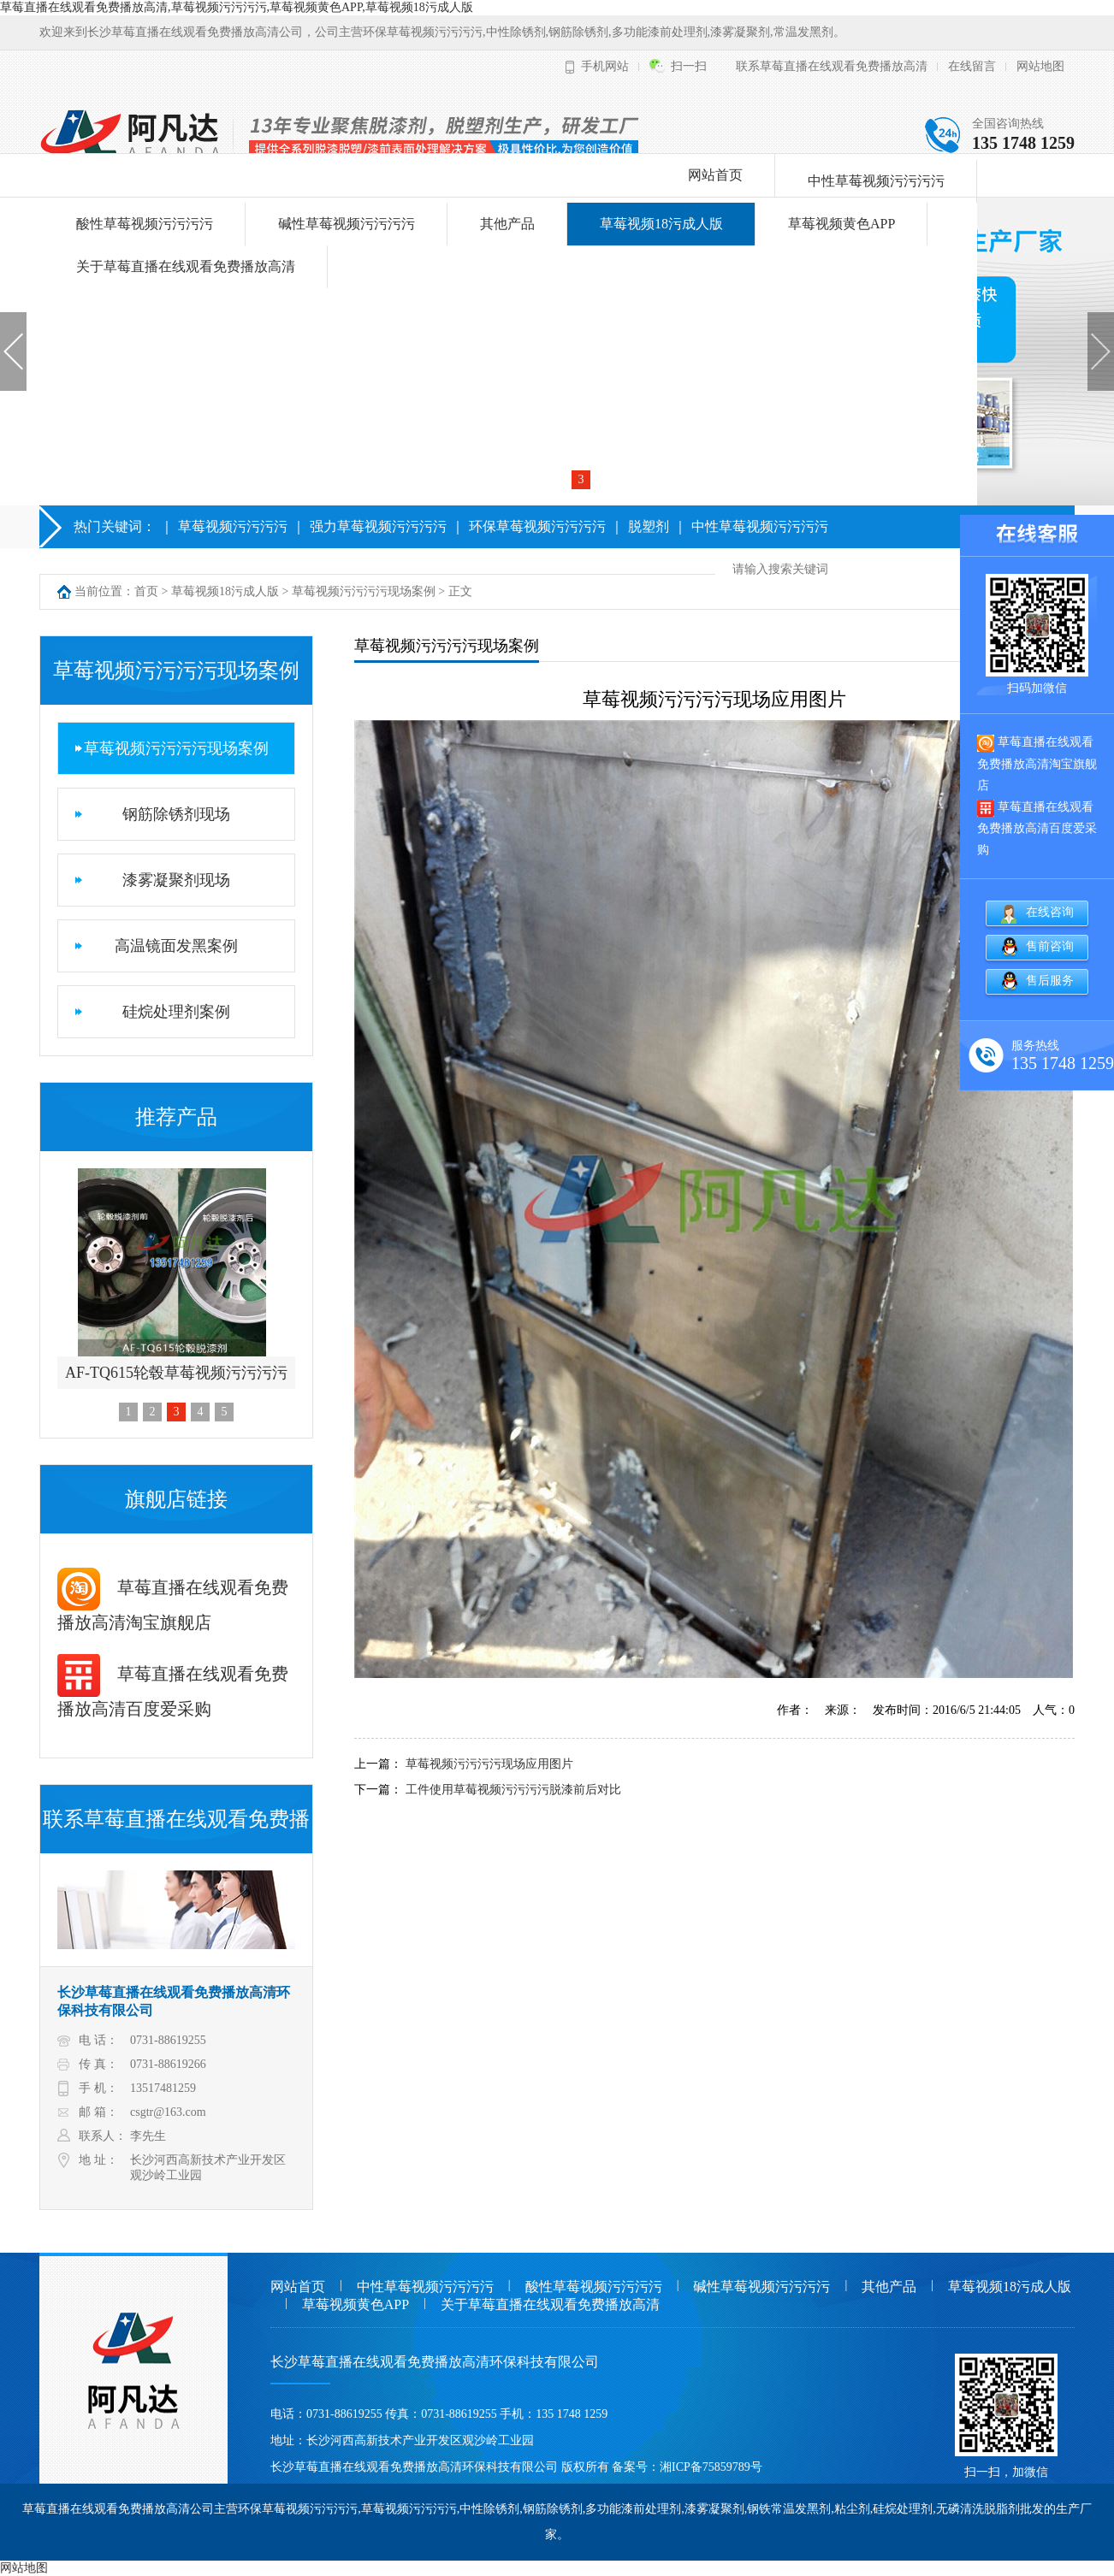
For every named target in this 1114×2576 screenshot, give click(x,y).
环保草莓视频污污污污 (537, 526)
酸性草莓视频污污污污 (144, 223)
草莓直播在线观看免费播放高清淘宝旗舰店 (1037, 763)
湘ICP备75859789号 (711, 2467)
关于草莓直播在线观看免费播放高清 (185, 266)
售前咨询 (1050, 946)
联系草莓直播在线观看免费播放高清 (831, 66)
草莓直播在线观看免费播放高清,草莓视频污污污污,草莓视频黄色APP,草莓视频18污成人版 (236, 7)
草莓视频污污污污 (232, 526)
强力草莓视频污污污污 (378, 526)
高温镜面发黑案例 (176, 945)
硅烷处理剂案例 (176, 1011)
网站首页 (715, 175)
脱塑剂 (648, 526)
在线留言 (972, 66)
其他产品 (507, 223)
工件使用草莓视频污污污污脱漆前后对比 (513, 1789)
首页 (146, 591)
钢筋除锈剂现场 (176, 814)
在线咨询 (1050, 912)
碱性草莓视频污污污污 (346, 223)
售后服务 (1050, 980)
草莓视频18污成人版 (661, 223)
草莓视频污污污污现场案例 (364, 591)
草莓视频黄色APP (841, 223)
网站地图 (1040, 66)
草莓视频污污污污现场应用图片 (489, 1764)
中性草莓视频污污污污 (876, 181)
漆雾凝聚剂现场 (176, 880)
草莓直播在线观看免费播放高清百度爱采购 (1037, 828)
